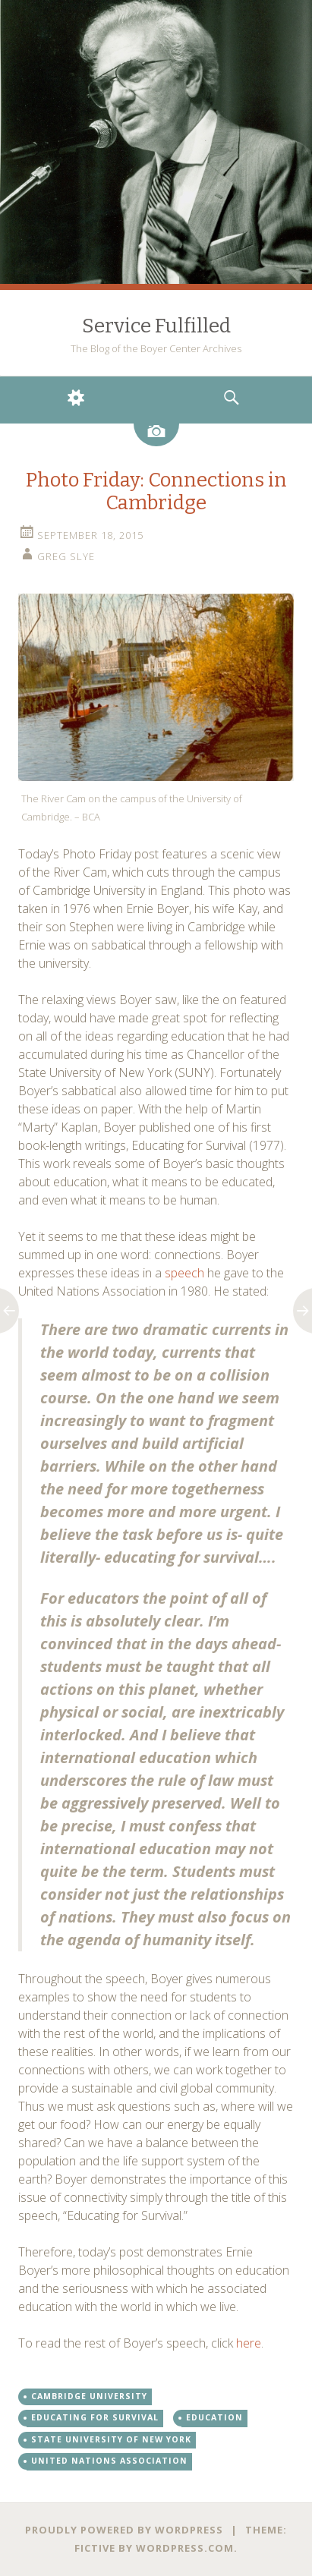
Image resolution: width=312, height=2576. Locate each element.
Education (214, 2417)
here (248, 2343)
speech (184, 1272)
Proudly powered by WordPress (124, 2530)
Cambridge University (89, 2396)
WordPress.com (185, 2548)
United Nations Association (109, 2460)
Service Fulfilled (156, 326)
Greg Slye (66, 556)
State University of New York (111, 2439)
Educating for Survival (95, 2417)
